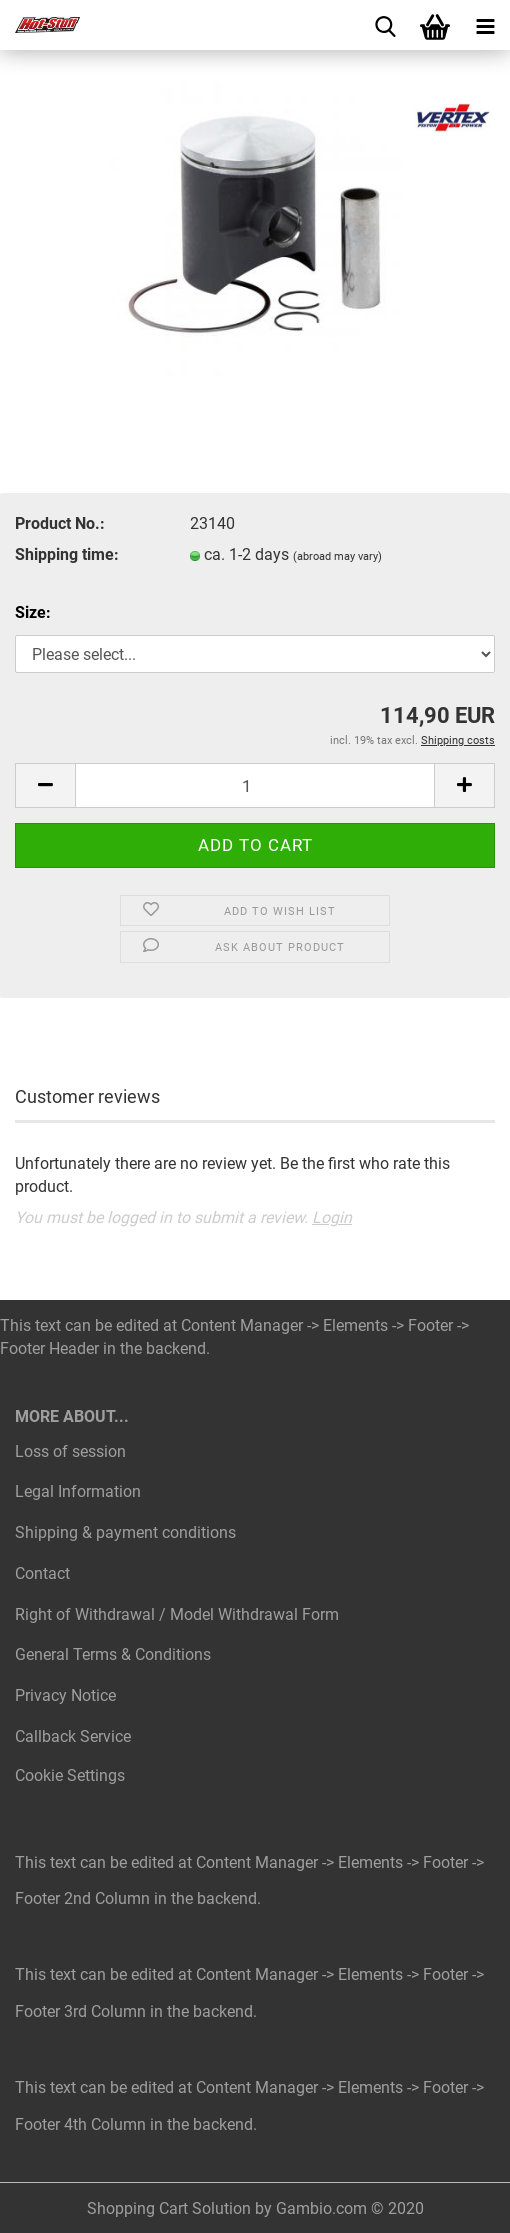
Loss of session (70, 1451)
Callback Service (73, 1736)
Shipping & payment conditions (125, 1532)
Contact (42, 1573)
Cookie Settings (70, 1775)
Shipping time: (67, 554)
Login (332, 1217)
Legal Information (78, 1491)
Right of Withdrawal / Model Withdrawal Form (177, 1614)
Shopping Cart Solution (169, 2208)
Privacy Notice (65, 1695)
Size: (33, 612)
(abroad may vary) (337, 556)
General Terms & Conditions (113, 1654)
